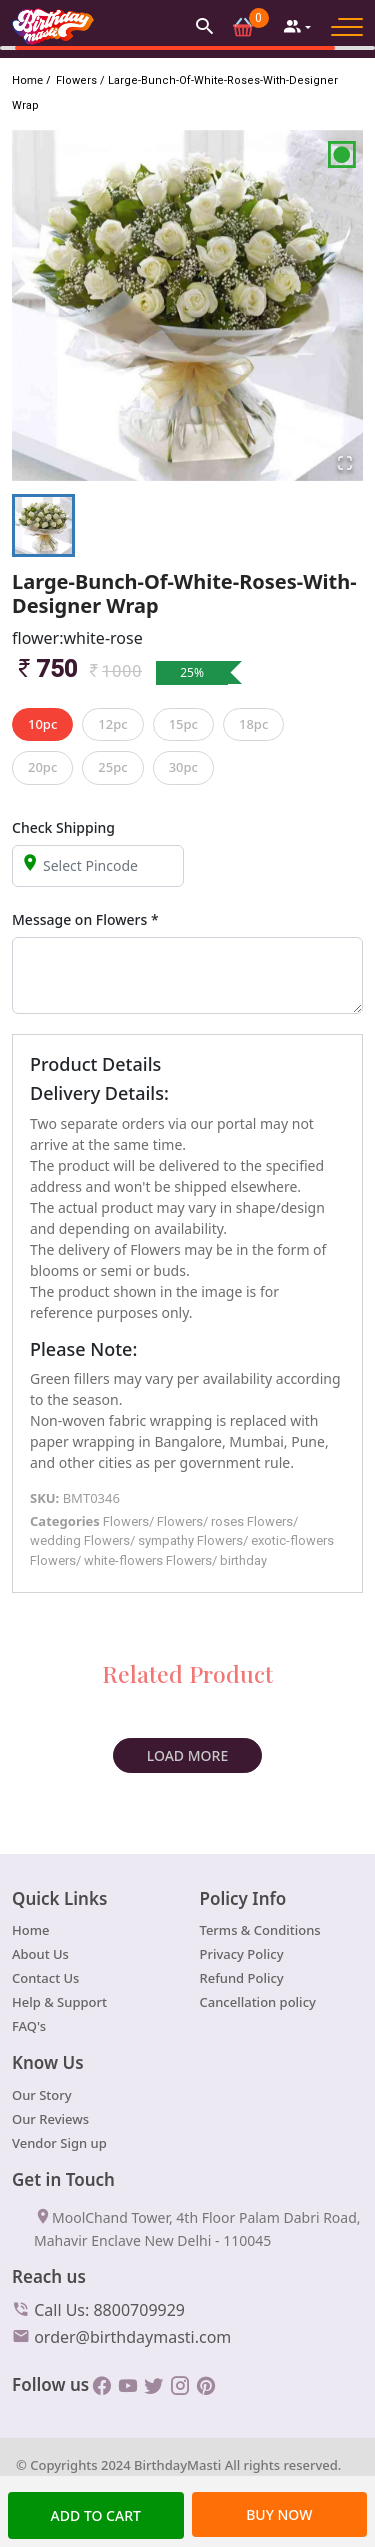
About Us (40, 1954)
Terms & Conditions (260, 1930)
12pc (112, 724)
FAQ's (29, 2026)
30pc (183, 767)
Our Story (42, 2095)
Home (30, 1930)
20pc (42, 767)
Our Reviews (50, 2119)
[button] (204, 26)
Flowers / (79, 80)
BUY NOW (279, 2514)
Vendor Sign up (59, 2143)
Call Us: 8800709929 (98, 2309)
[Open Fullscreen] (345, 463)
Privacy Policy (242, 1954)
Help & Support (59, 2002)
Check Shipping (63, 827)
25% (192, 672)
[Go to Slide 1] (43, 525)
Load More (187, 1755)
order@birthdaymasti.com (121, 2336)
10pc (42, 724)
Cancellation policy (258, 2002)
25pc (112, 767)
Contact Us (45, 1978)
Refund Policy (242, 1978)
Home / (31, 79)
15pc (183, 724)
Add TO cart (96, 2515)
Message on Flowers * (85, 919)
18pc (253, 724)
